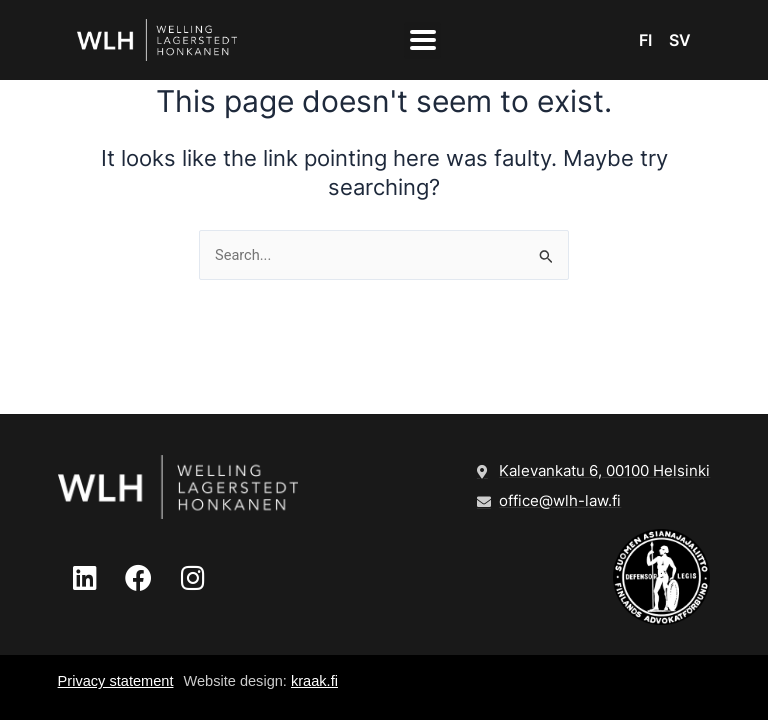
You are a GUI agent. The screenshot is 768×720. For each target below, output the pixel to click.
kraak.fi (314, 681)
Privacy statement (116, 681)
